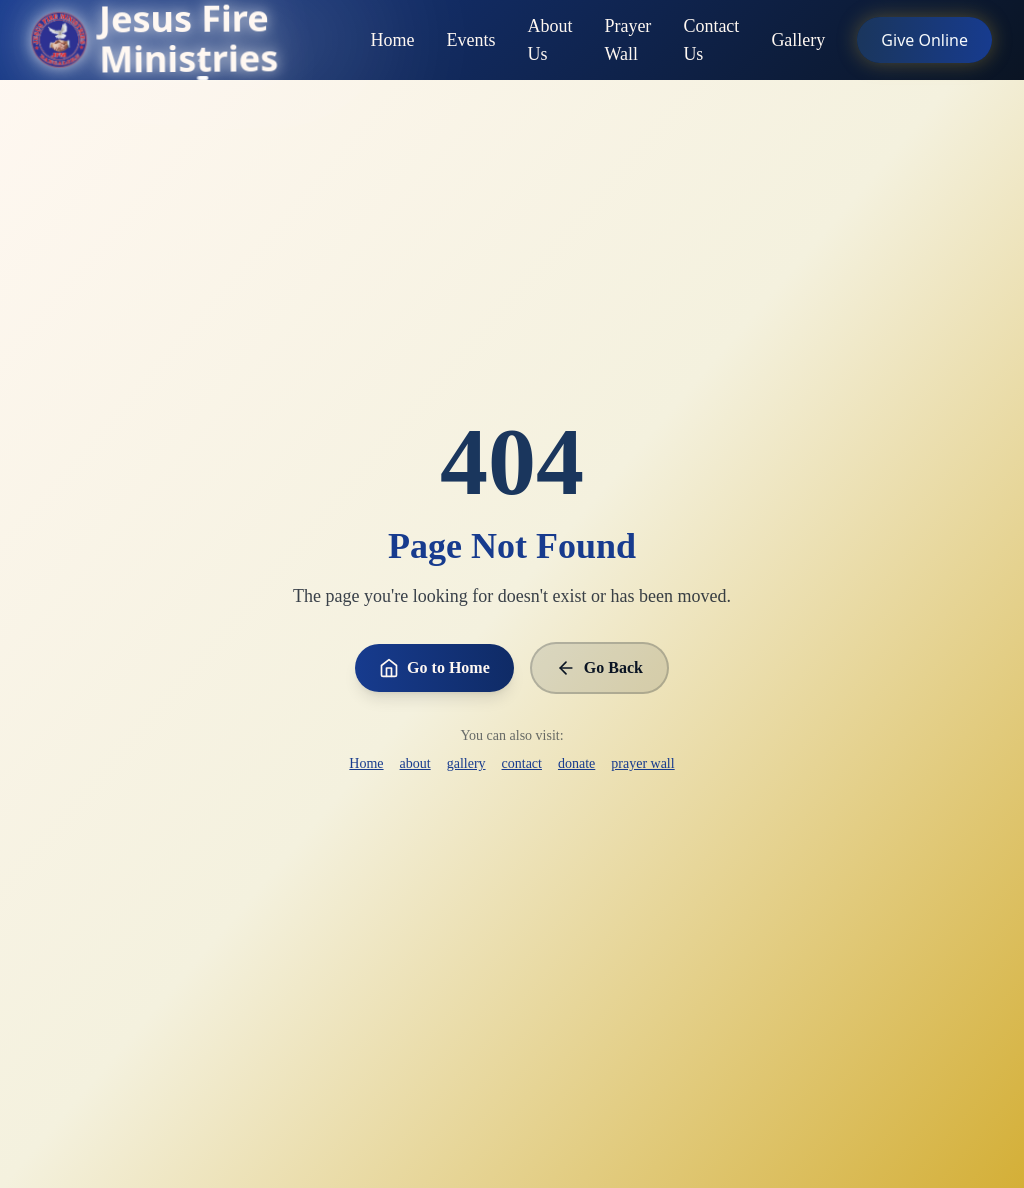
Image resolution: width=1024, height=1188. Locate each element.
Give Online (924, 40)
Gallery (798, 42)
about (415, 763)
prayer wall (642, 763)
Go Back (599, 668)
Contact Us (711, 42)
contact (522, 763)
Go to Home (434, 668)
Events (470, 42)
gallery (466, 763)
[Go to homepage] (201, 40)
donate (576, 763)
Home (392, 42)
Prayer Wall (627, 42)
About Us (549, 42)
